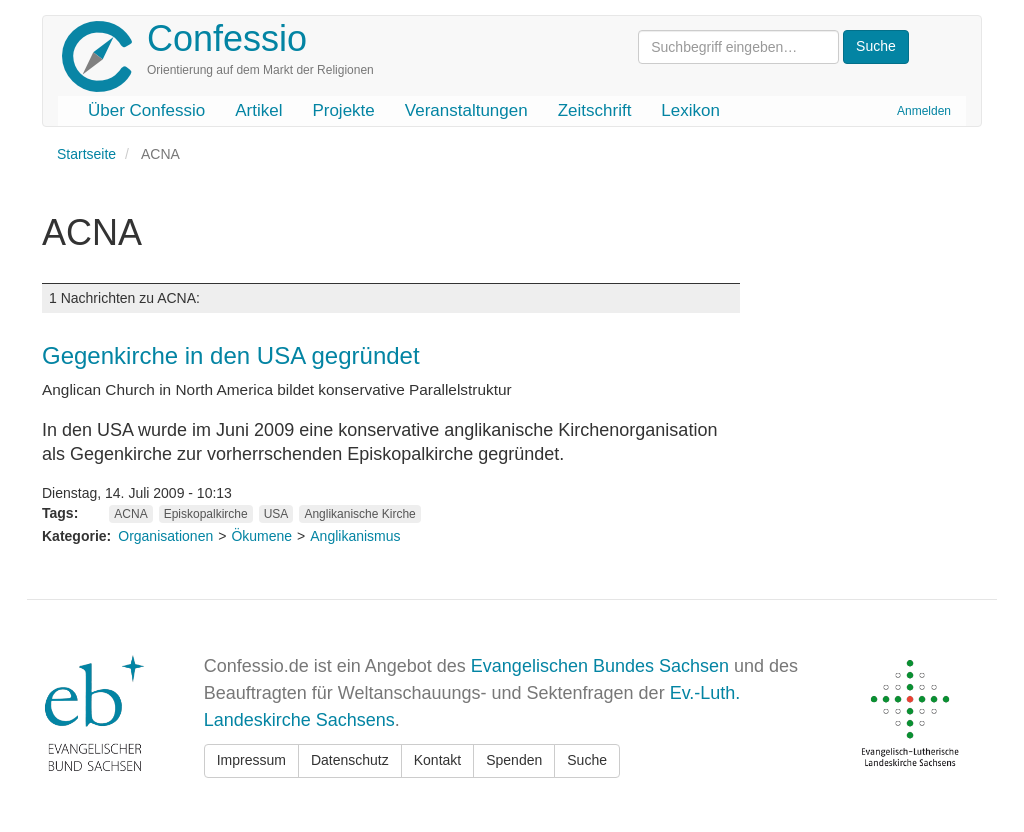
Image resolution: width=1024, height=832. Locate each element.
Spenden (514, 760)
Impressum (251, 760)
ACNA (130, 514)
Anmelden (924, 111)
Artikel (258, 110)
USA (276, 514)
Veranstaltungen (466, 110)
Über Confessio (146, 110)
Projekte (343, 110)
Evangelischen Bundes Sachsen (600, 666)
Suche (587, 760)
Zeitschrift (595, 110)
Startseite (86, 154)
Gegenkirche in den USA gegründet (231, 355)
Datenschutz (350, 760)
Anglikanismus (355, 536)
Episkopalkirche (206, 514)
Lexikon (690, 110)
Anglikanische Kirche (359, 514)
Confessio (227, 38)
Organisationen (165, 536)
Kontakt (437, 760)
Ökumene (261, 536)
